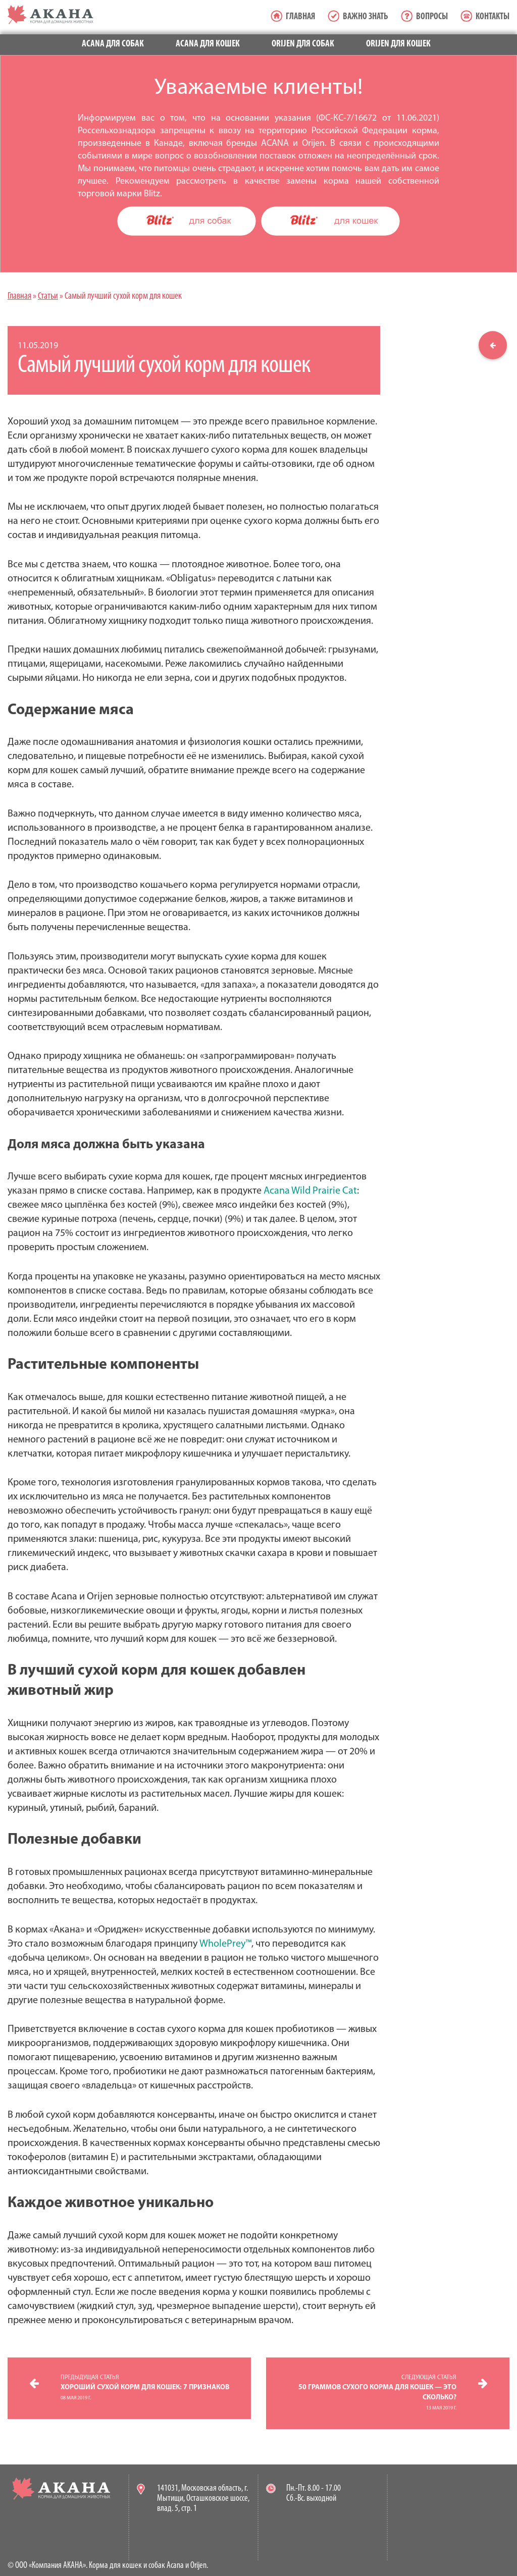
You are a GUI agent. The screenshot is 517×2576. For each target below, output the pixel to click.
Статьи (48, 296)
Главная (300, 17)
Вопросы (432, 17)
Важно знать (365, 17)
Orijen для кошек (398, 44)
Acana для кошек (208, 44)
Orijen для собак (303, 44)
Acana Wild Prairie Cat (310, 1191)
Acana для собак (113, 44)
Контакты (492, 17)
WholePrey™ (225, 1944)
